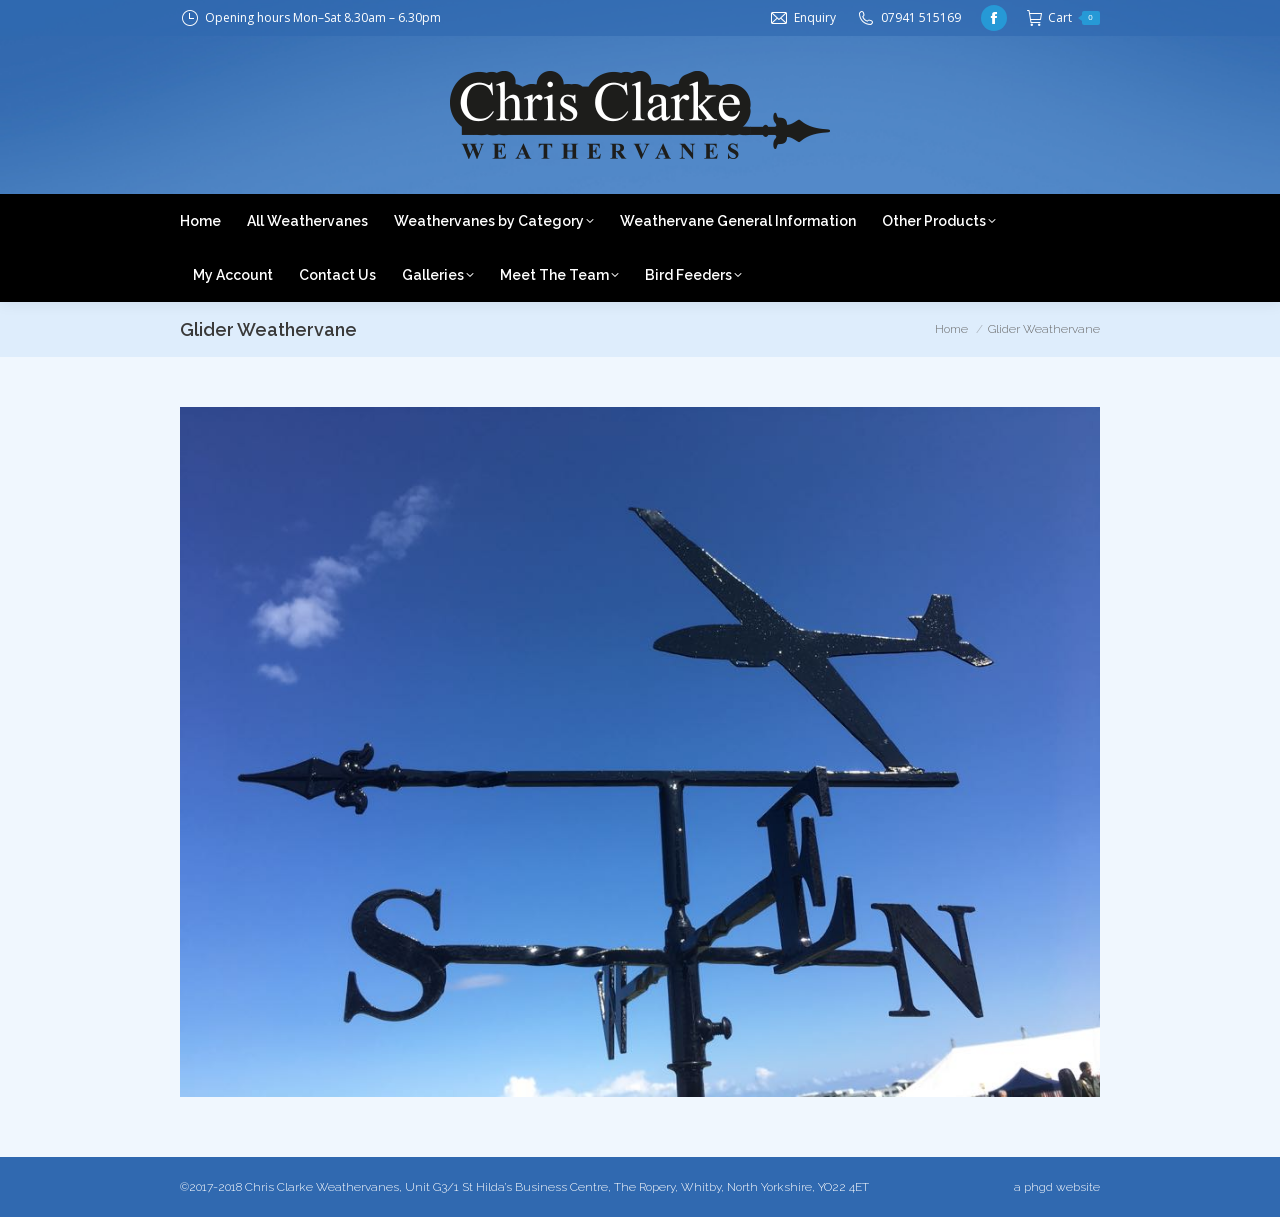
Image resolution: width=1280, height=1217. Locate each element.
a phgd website (1057, 1187)
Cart (1063, 18)
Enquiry (815, 17)
